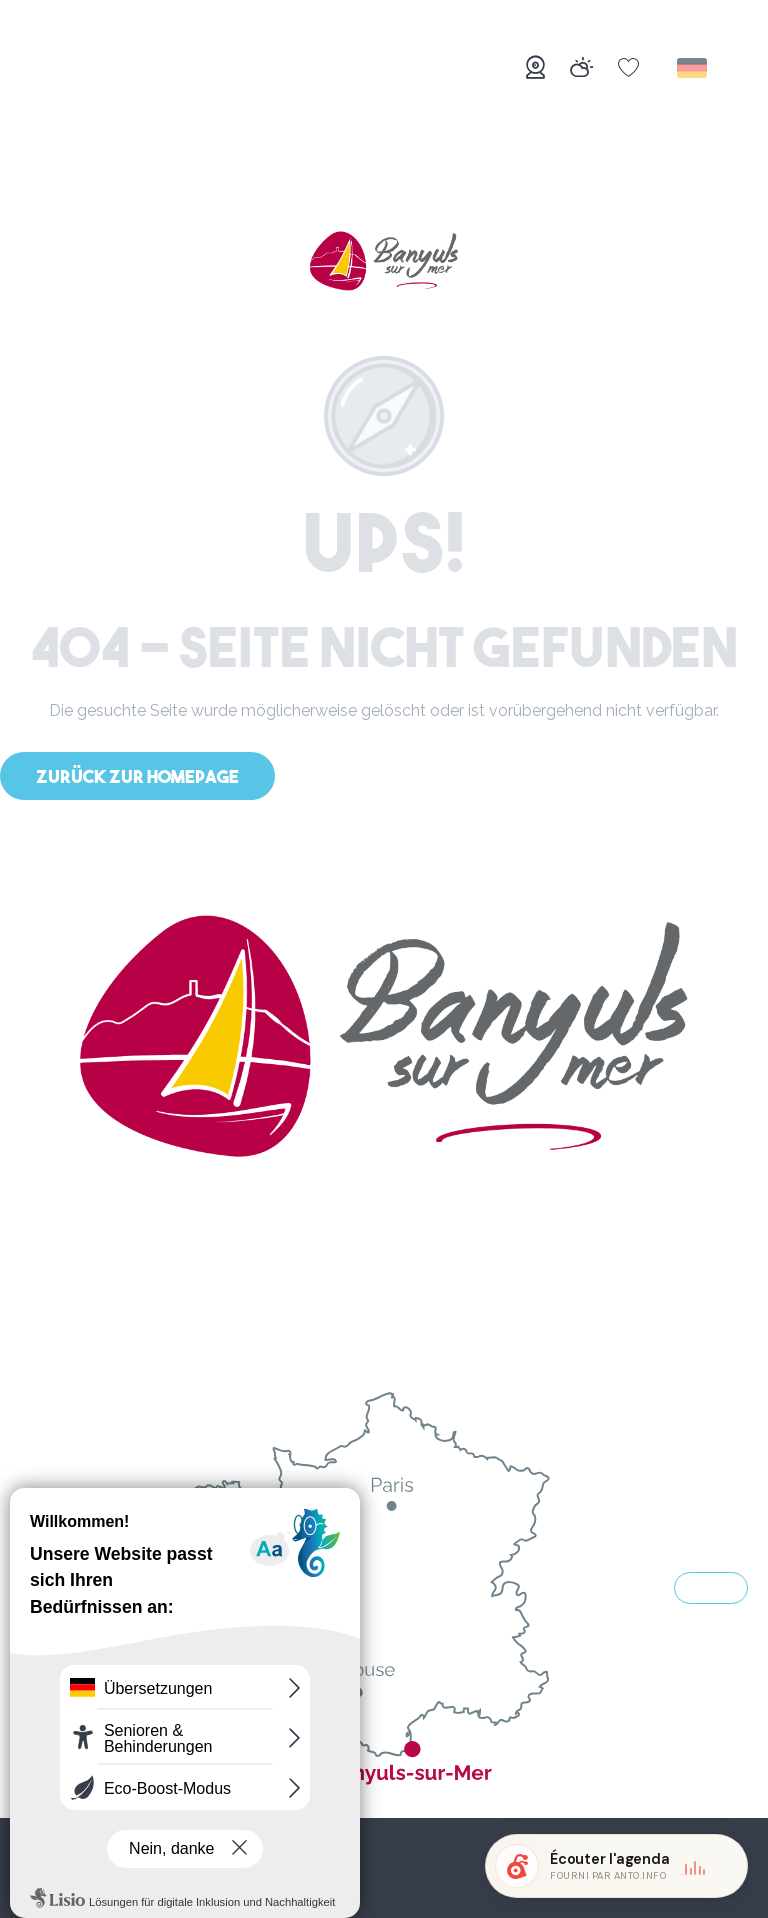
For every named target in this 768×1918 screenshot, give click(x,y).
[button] (693, 68)
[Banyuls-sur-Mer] (384, 263)
